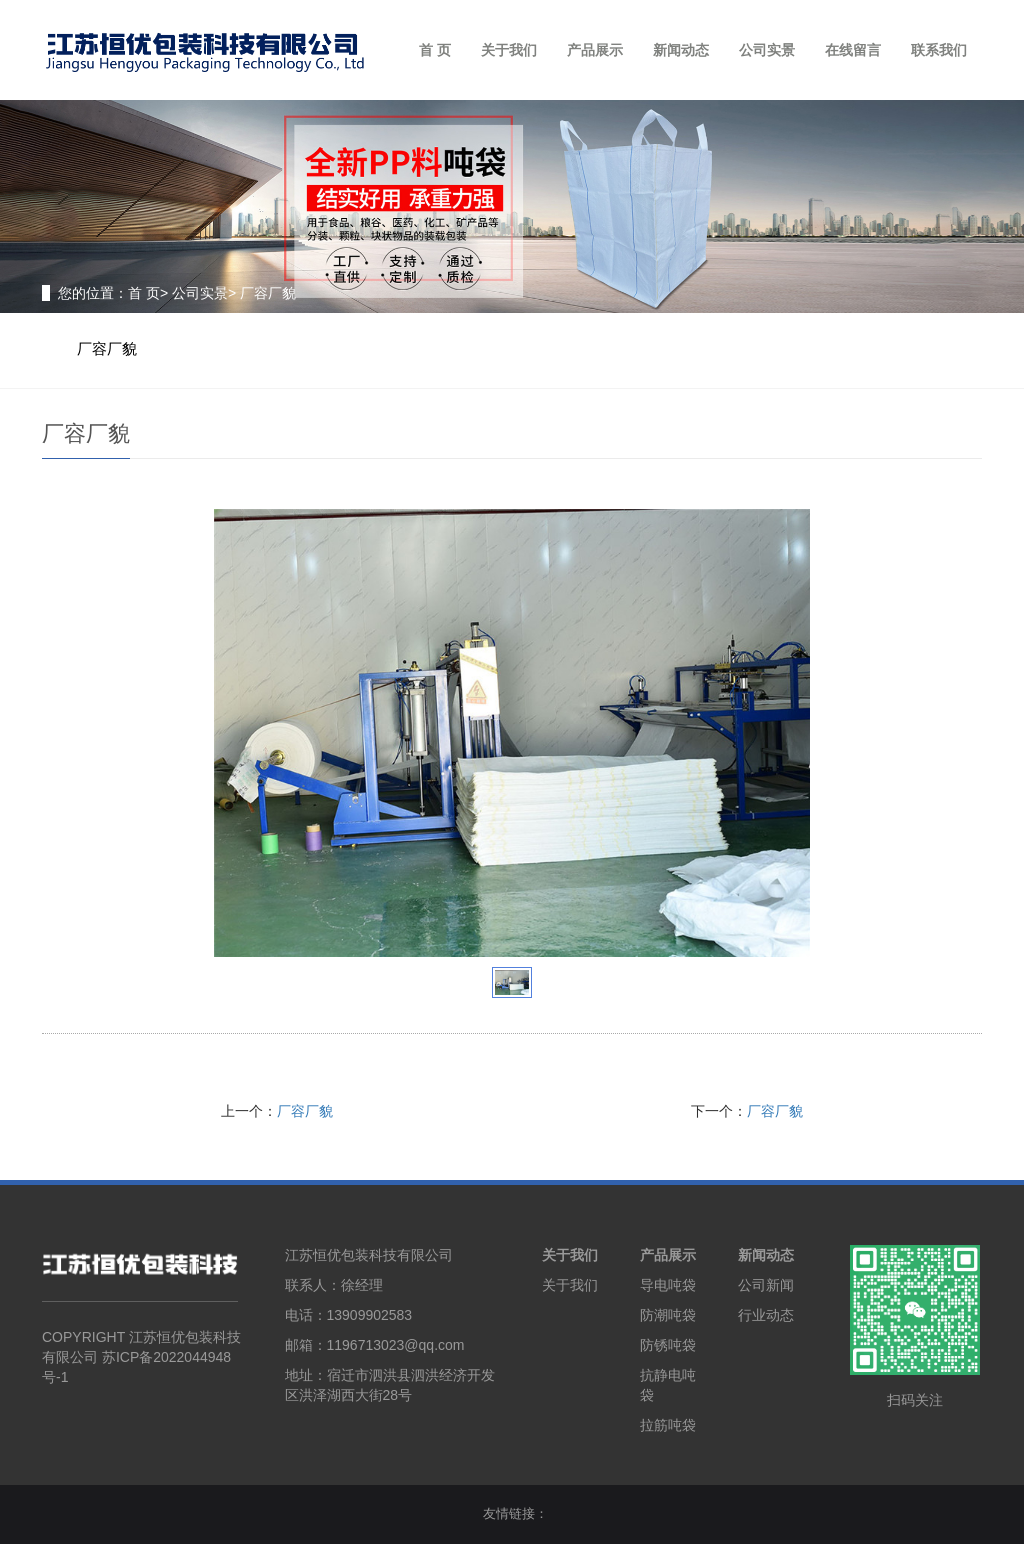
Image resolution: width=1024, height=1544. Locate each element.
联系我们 (939, 50)
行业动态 (766, 1315)
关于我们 (509, 50)
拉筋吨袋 (668, 1425)
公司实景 (767, 50)
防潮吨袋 (668, 1315)
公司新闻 (766, 1285)
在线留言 (853, 50)
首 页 (435, 50)
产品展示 (595, 50)
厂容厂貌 (107, 349)
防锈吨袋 (668, 1345)
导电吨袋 (668, 1285)
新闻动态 (681, 50)
